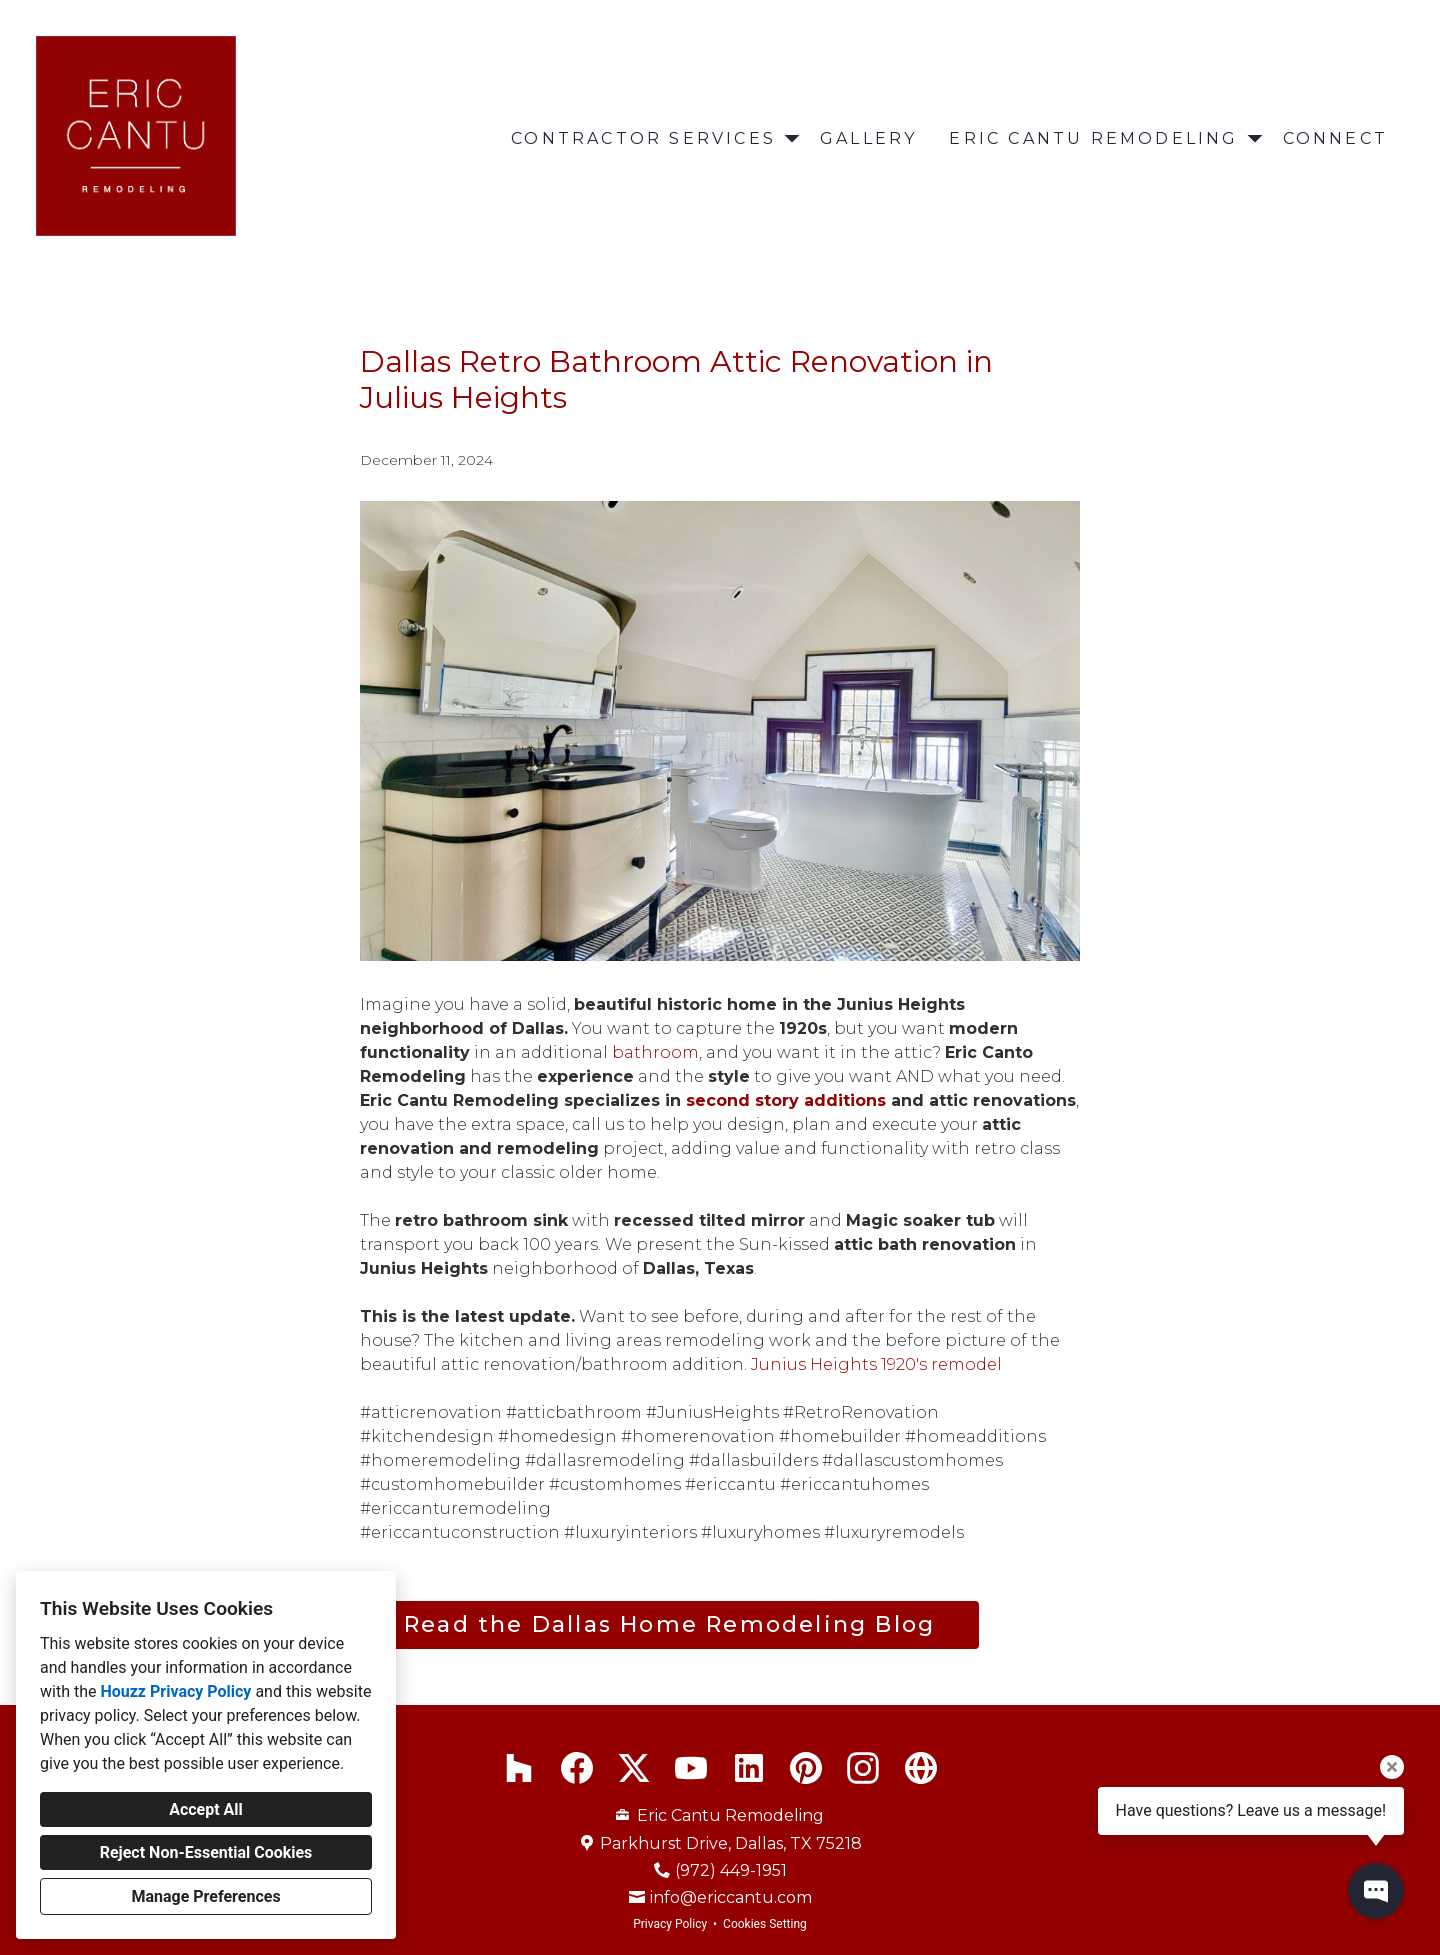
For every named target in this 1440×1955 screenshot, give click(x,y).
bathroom (655, 1052)
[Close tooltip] (1392, 1767)
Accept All (206, 1809)
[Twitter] (634, 1767)
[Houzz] (519, 1767)
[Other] (920, 1767)
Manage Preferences (205, 1896)
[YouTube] (691, 1767)
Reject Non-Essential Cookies (206, 1852)
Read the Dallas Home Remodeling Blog (669, 1624)
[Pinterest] (806, 1767)
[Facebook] (576, 1767)
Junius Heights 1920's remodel (876, 1364)
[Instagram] (863, 1767)
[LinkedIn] (748, 1767)
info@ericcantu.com (731, 1897)
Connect (1335, 138)
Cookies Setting (765, 1924)
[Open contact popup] (1376, 1891)
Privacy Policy (670, 1924)
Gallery (868, 138)
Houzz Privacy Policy (175, 1691)
